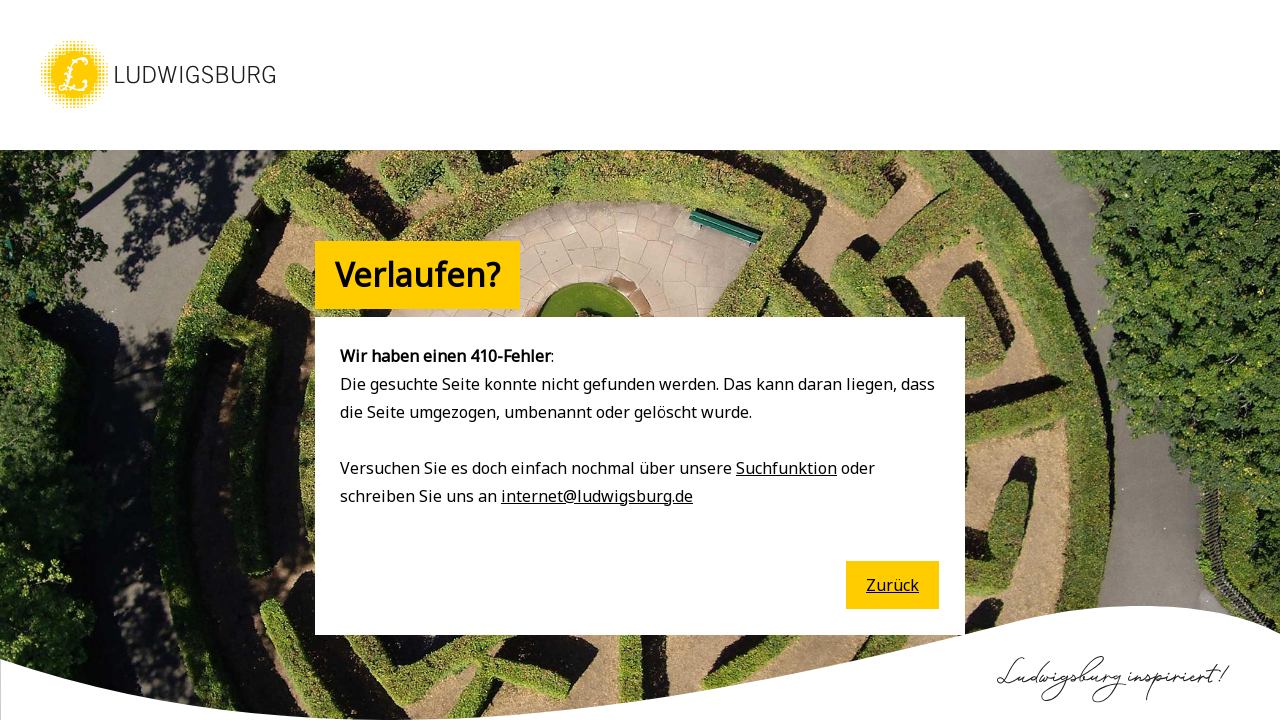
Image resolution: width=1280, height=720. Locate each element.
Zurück (892, 585)
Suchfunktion (786, 468)
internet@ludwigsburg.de (597, 496)
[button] (158, 110)
